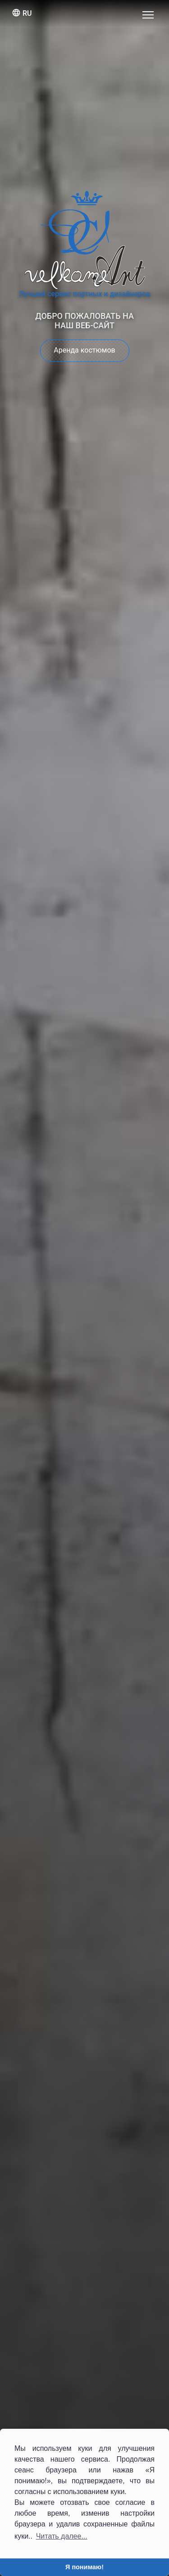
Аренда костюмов (84, 350)
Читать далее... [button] (61, 2536)
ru (22, 12)
